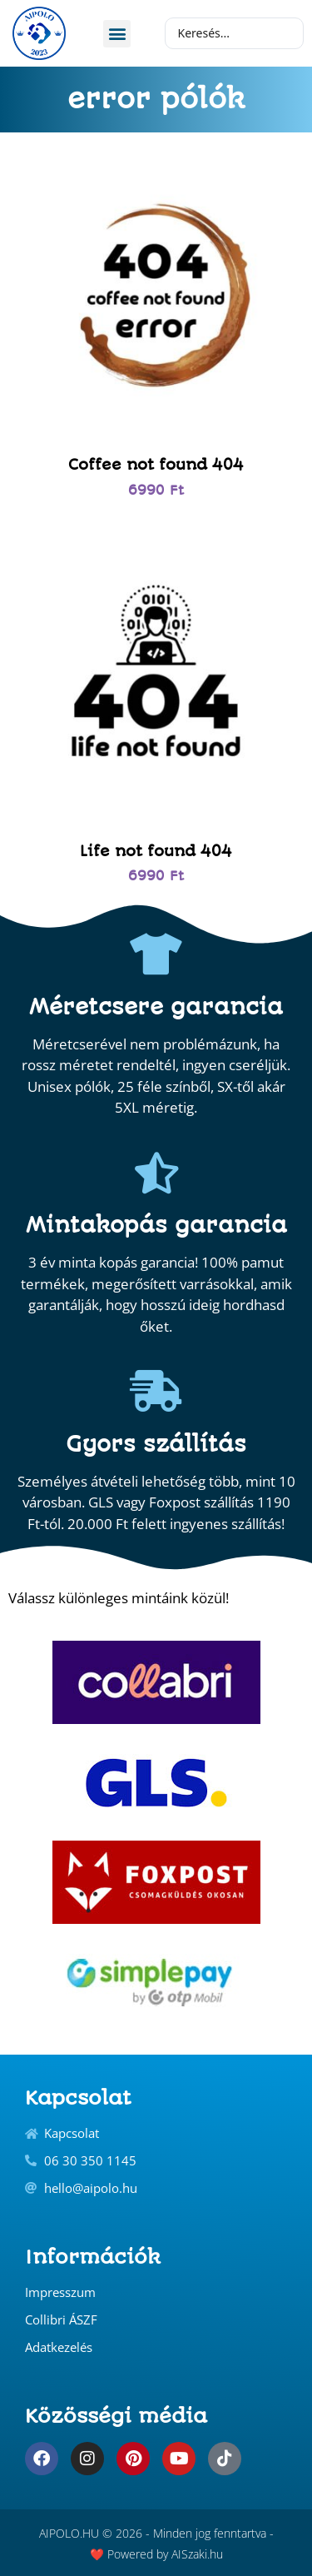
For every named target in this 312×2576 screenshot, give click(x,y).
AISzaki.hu (197, 2554)
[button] (117, 33)
